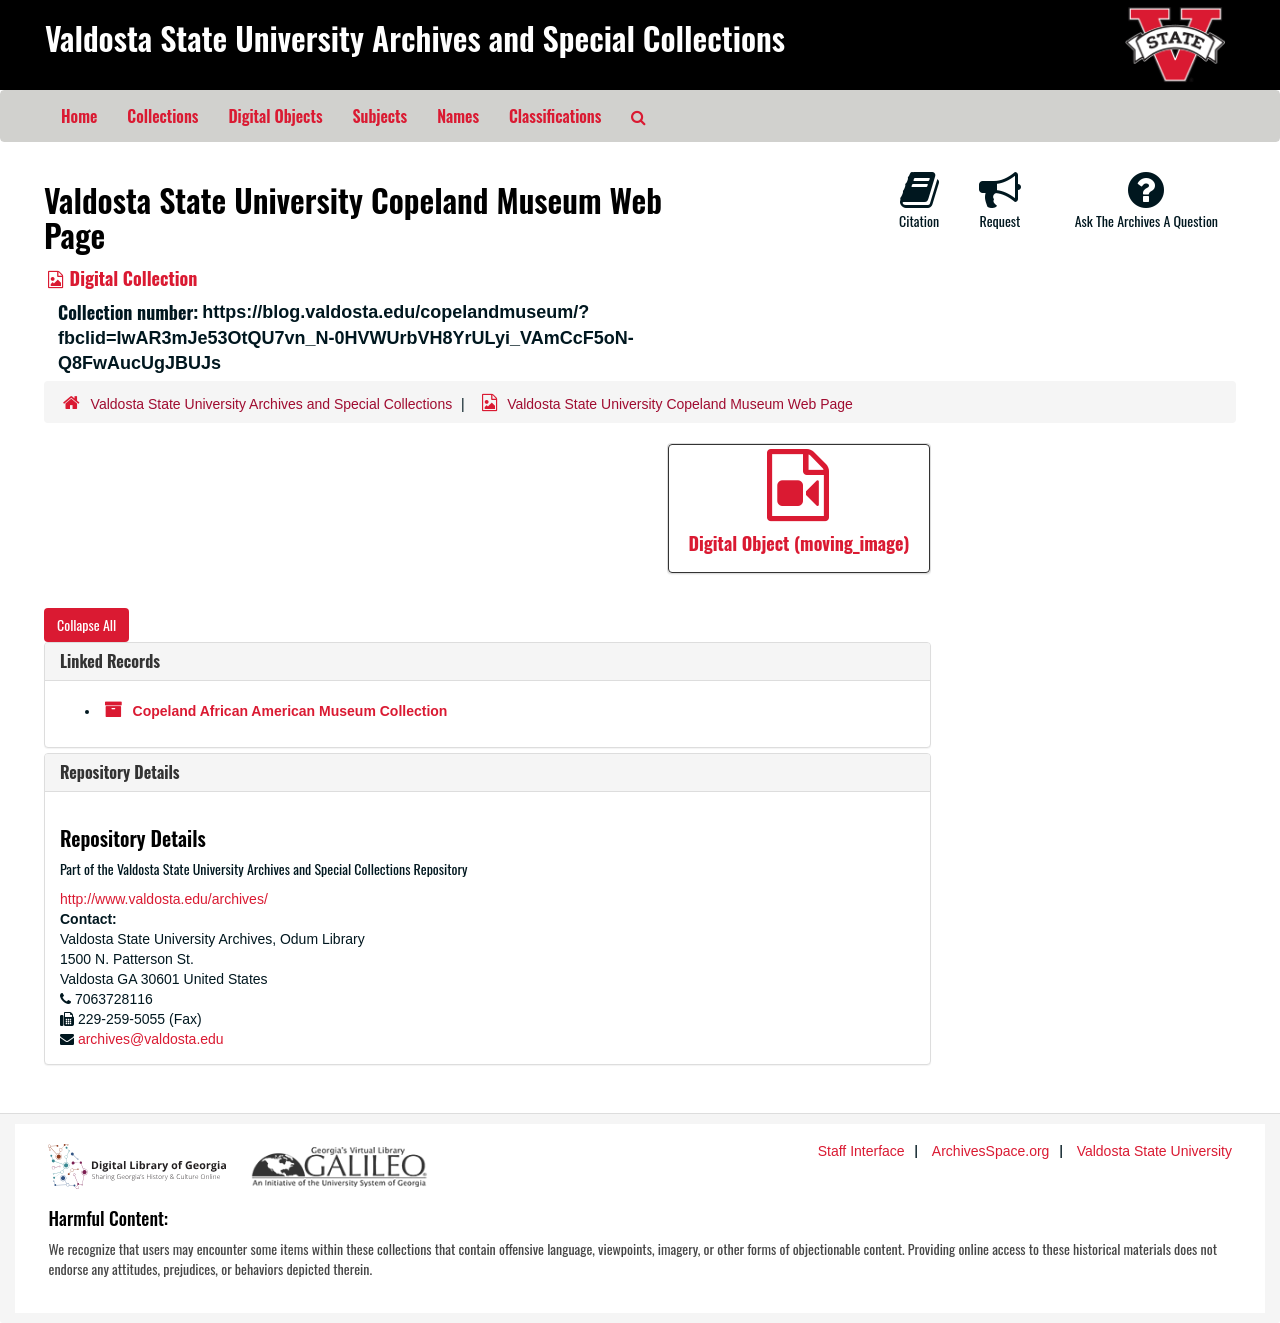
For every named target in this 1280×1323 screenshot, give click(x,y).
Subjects (380, 116)
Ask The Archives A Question (1146, 200)
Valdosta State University (1154, 1151)
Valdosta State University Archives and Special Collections (415, 37)
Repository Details (120, 772)
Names (458, 116)
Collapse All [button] (86, 624)
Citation (919, 200)
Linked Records (110, 661)
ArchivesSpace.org (991, 1151)
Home (79, 116)
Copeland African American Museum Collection (290, 711)
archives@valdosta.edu (151, 1039)
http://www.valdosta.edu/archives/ (164, 899)
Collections (162, 116)
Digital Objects (275, 116)
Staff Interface (861, 1151)
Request (1000, 200)
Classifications (555, 116)
